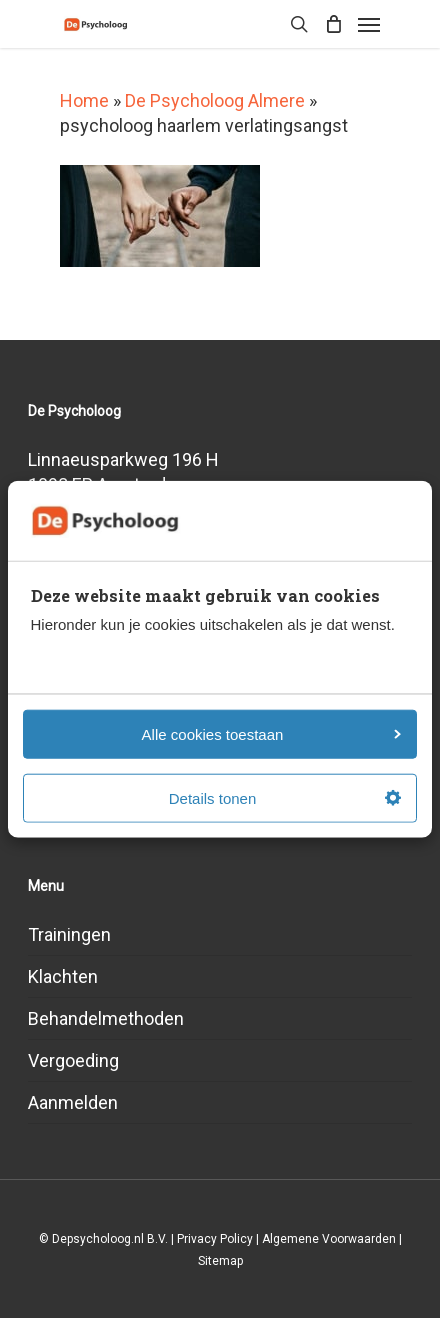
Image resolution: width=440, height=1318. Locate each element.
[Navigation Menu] (369, 24)
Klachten (63, 976)
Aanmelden (73, 1102)
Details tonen (285, 797)
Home (84, 100)
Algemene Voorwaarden (329, 1239)
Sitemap (220, 1261)
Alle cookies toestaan (271, 733)
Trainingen (69, 934)
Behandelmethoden (106, 1018)
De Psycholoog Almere (215, 100)
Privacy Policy (215, 1239)
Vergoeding (73, 1060)
